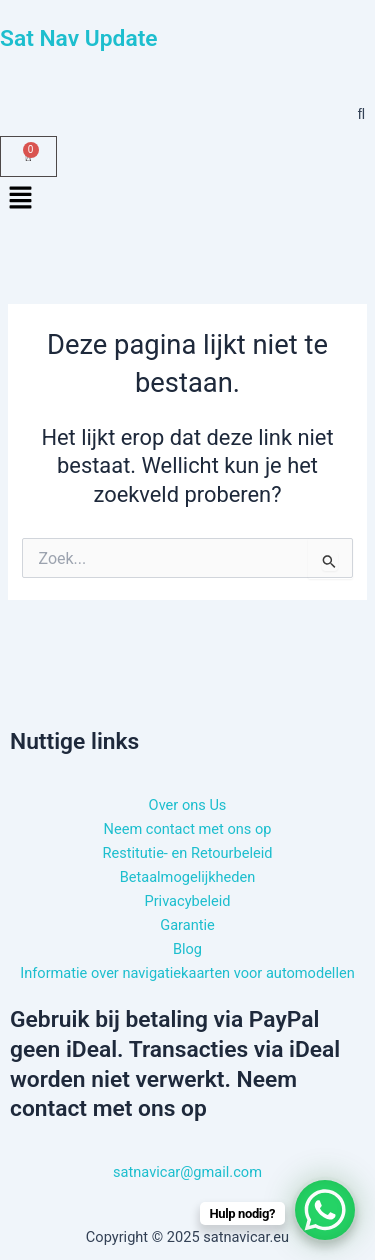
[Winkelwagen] (28, 156)
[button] (187, 199)
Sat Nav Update (79, 38)
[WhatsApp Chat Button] (325, 1210)
